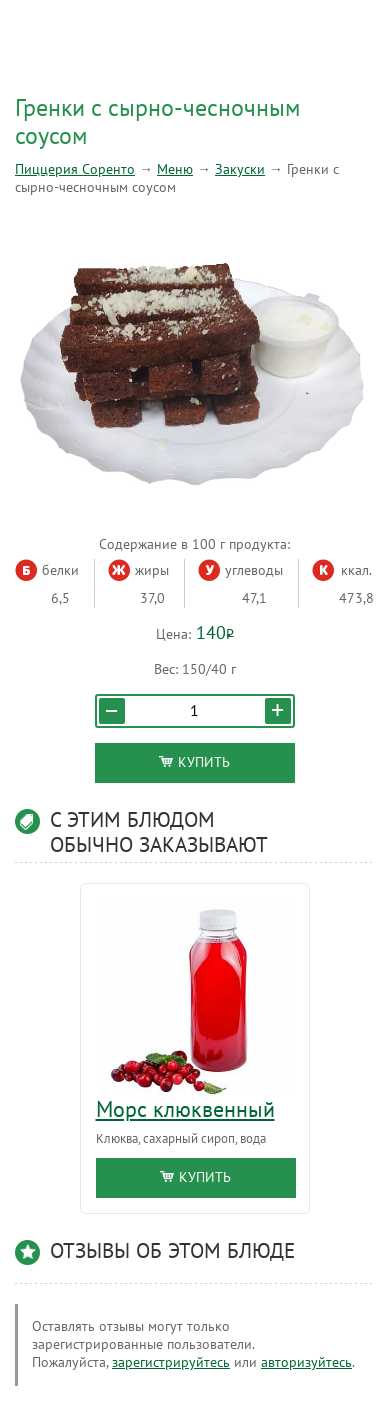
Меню (175, 169)
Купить (194, 762)
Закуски (240, 169)
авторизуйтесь (306, 1362)
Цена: (173, 634)
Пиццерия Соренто (75, 169)
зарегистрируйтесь (171, 1362)
